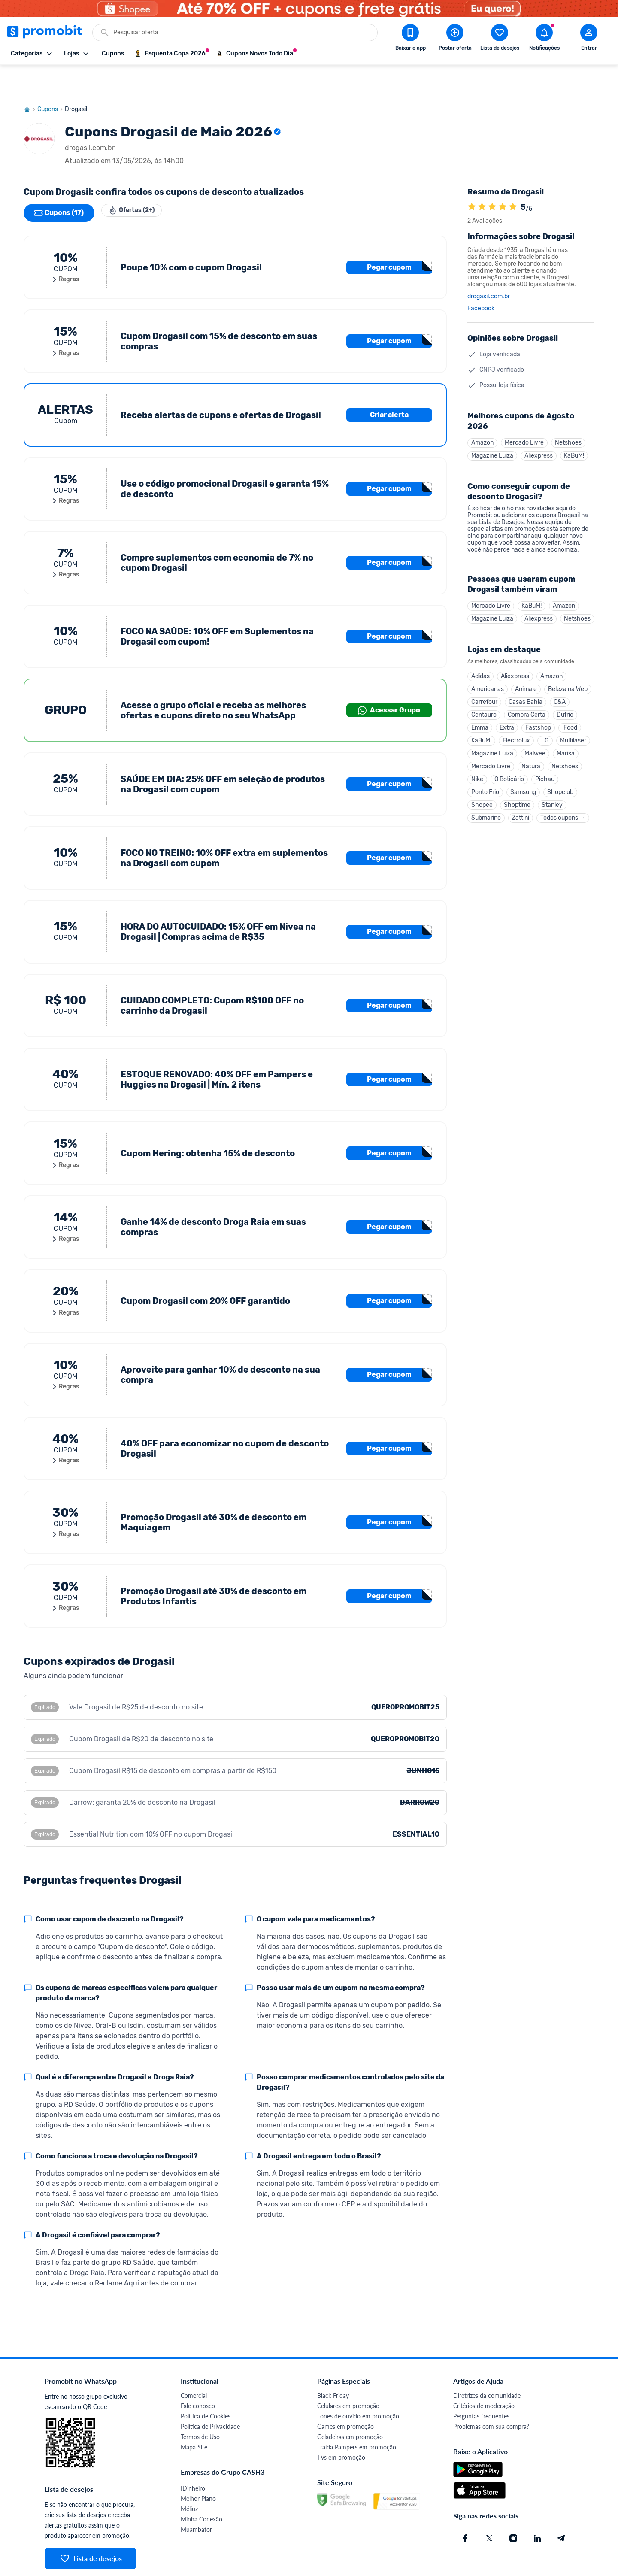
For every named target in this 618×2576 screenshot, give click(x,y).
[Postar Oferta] (455, 39)
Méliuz (189, 2478)
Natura (530, 755)
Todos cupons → (562, 813)
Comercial (194, 2364)
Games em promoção (345, 2395)
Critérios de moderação (484, 2375)
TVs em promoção (341, 2426)
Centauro (484, 696)
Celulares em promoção (348, 2375)
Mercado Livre (524, 412)
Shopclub (560, 784)
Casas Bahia (525, 682)
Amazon (482, 412)
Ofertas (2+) (138, 182)
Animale (526, 667)
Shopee (482, 799)
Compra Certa (526, 696)
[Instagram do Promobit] (513, 2507)
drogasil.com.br (488, 265)
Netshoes (568, 412)
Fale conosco (198, 2375)
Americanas (487, 667)
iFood (569, 711)
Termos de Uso (200, 2405)
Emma (479, 711)
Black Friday (333, 2364)
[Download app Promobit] (410, 39)
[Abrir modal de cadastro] (588, 39)
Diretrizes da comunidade (487, 2364)
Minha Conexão (201, 2488)
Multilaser (573, 726)
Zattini (520, 813)
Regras (65, 248)
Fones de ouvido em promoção (358, 2385)
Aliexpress (538, 427)
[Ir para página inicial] (30, 78)
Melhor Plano (198, 2467)
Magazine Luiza (492, 427)
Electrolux (516, 726)
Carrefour (484, 682)
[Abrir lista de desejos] (499, 39)
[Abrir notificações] (544, 39)
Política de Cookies (205, 2385)
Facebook (480, 277)
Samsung (523, 784)
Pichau (544, 769)
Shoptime (517, 799)
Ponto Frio (485, 784)
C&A (560, 682)
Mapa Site (194, 2416)
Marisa (566, 740)
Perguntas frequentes (481, 2385)
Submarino (486, 813)
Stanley (552, 799)
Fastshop (538, 711)
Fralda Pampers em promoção (356, 2416)
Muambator (196, 2498)
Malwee (534, 740)
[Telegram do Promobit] (561, 2507)
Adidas (480, 653)
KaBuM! (574, 427)
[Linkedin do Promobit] (537, 2507)
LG (545, 726)
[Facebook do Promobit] (465, 2507)
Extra (507, 711)
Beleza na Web (568, 667)
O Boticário (509, 769)
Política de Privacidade (210, 2395)
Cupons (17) (59, 182)
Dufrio (565, 696)
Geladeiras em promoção (350, 2405)
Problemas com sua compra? (491, 2395)
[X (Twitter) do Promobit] (489, 2507)
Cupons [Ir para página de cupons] (51, 78)
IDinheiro (193, 2457)
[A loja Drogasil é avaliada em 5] (471, 176)
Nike (477, 769)
